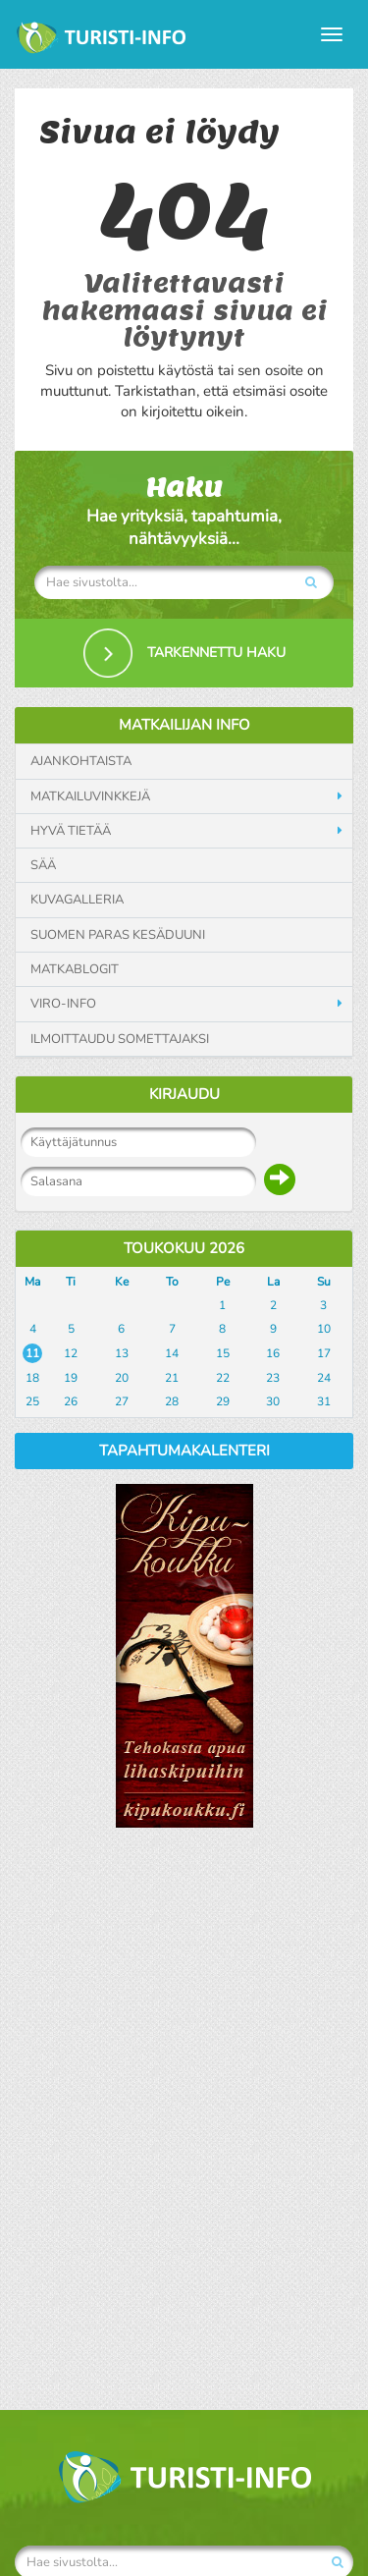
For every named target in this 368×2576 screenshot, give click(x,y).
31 (324, 1401)
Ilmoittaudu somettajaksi (119, 1039)
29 (223, 1401)
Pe (223, 1281)
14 (172, 1353)
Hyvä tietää (70, 831)
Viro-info (63, 1004)
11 (32, 1353)
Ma (32, 1281)
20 (122, 1378)
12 (71, 1353)
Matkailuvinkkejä (90, 796)
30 (273, 1401)
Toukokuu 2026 (184, 1248)
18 (32, 1378)
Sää (43, 865)
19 (71, 1378)
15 (223, 1353)
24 (324, 1378)
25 (32, 1401)
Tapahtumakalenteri (184, 1450)
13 (122, 1353)
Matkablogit (74, 969)
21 (172, 1378)
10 (324, 1329)
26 (71, 1401)
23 (273, 1378)
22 (223, 1378)
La (273, 1281)
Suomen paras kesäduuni (117, 935)
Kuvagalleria (77, 899)
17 (324, 1353)
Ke (122, 1281)
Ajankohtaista (80, 761)
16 (273, 1353)
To (172, 1281)
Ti (71, 1281)
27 (122, 1401)
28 (172, 1401)
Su (324, 1281)
